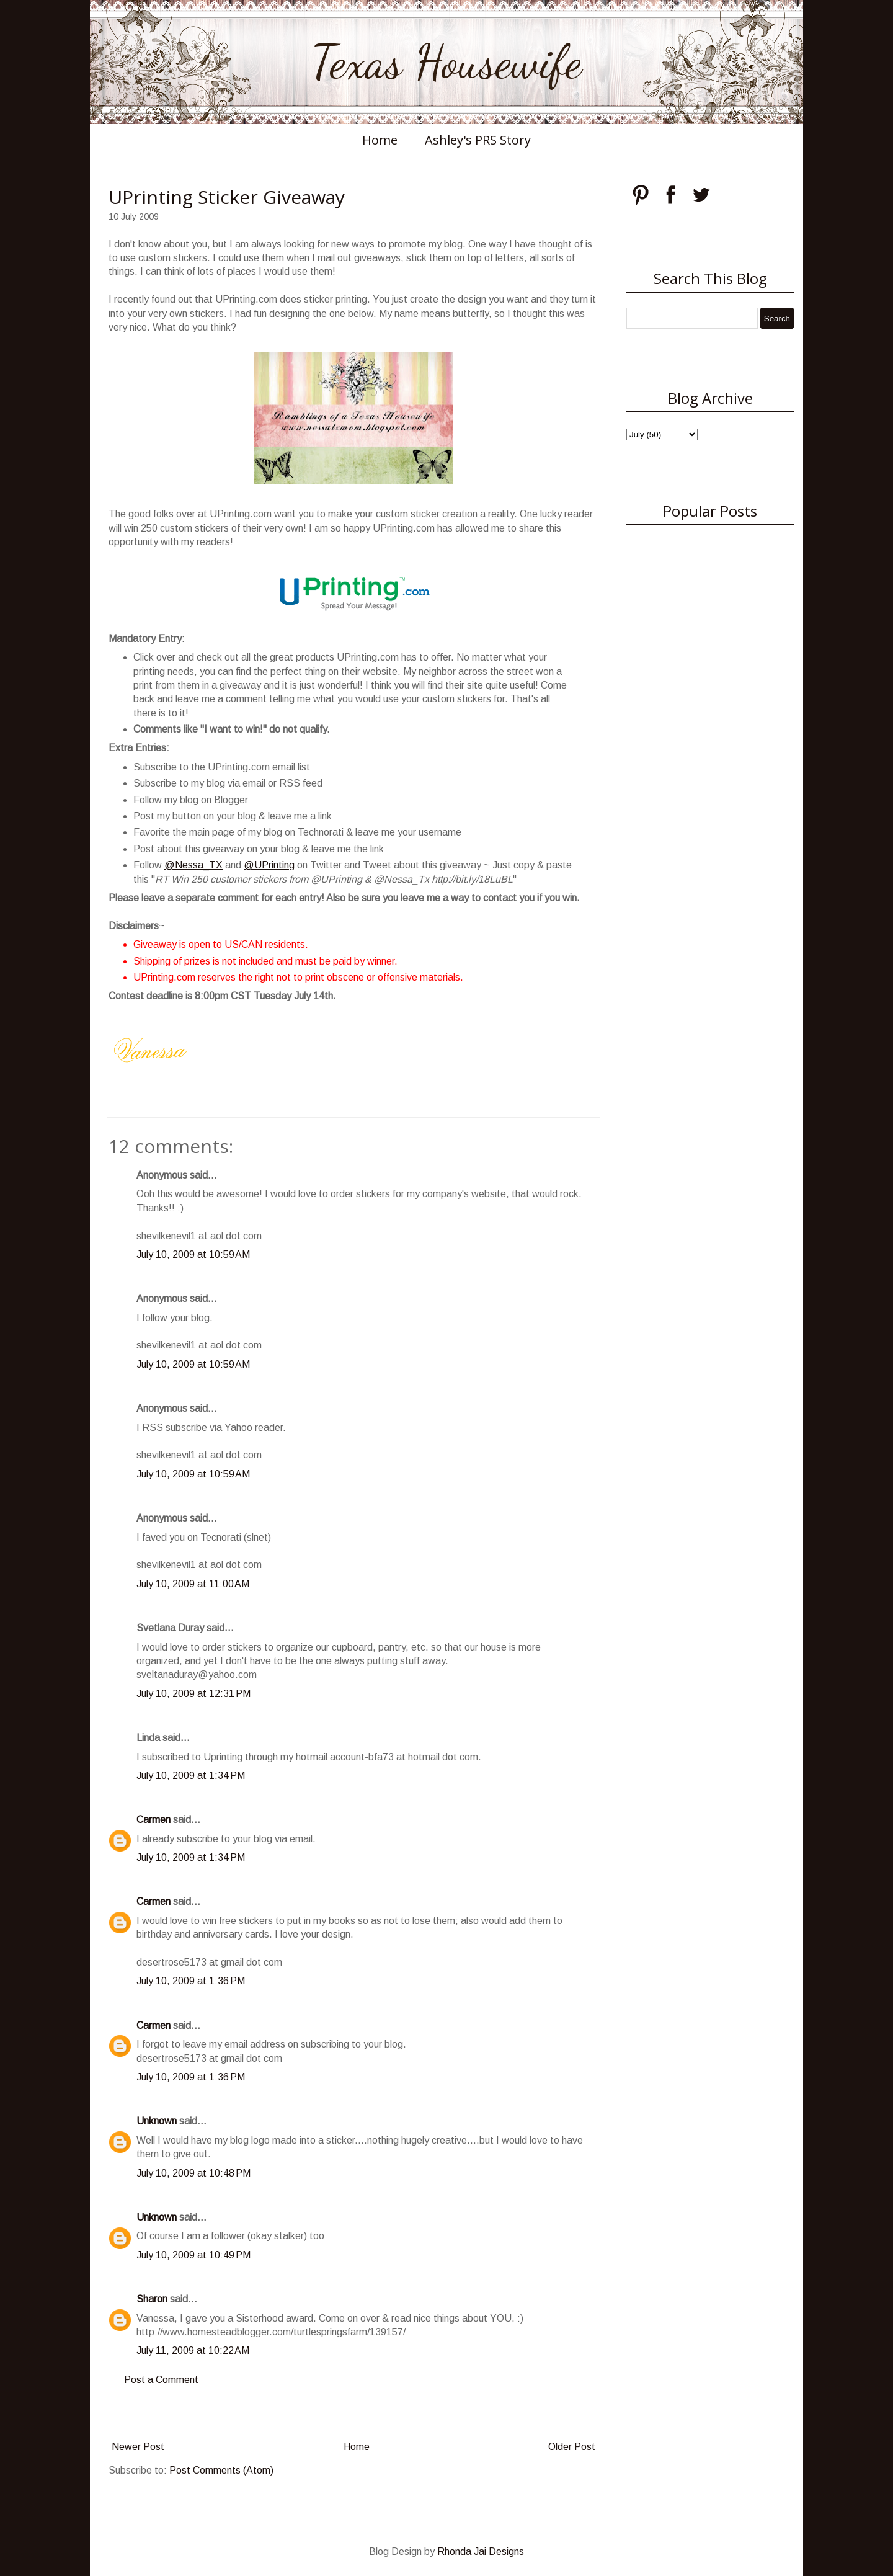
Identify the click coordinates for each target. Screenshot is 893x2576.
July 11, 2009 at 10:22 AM (192, 2350)
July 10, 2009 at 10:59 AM (193, 1254)
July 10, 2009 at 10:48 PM (193, 2173)
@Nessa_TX (193, 865)
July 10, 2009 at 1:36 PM (190, 1981)
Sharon (151, 2299)
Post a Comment (161, 2379)
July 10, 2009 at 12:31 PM (193, 1693)
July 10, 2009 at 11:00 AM (192, 1584)
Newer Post (138, 2446)
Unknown (156, 2121)
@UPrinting (269, 865)
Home (380, 139)
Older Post (571, 2446)
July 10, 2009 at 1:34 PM (190, 1775)
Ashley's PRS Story (478, 139)
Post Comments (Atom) (221, 2470)
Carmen (153, 1819)
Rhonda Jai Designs (480, 2551)
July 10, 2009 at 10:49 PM (193, 2255)
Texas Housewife (446, 62)
